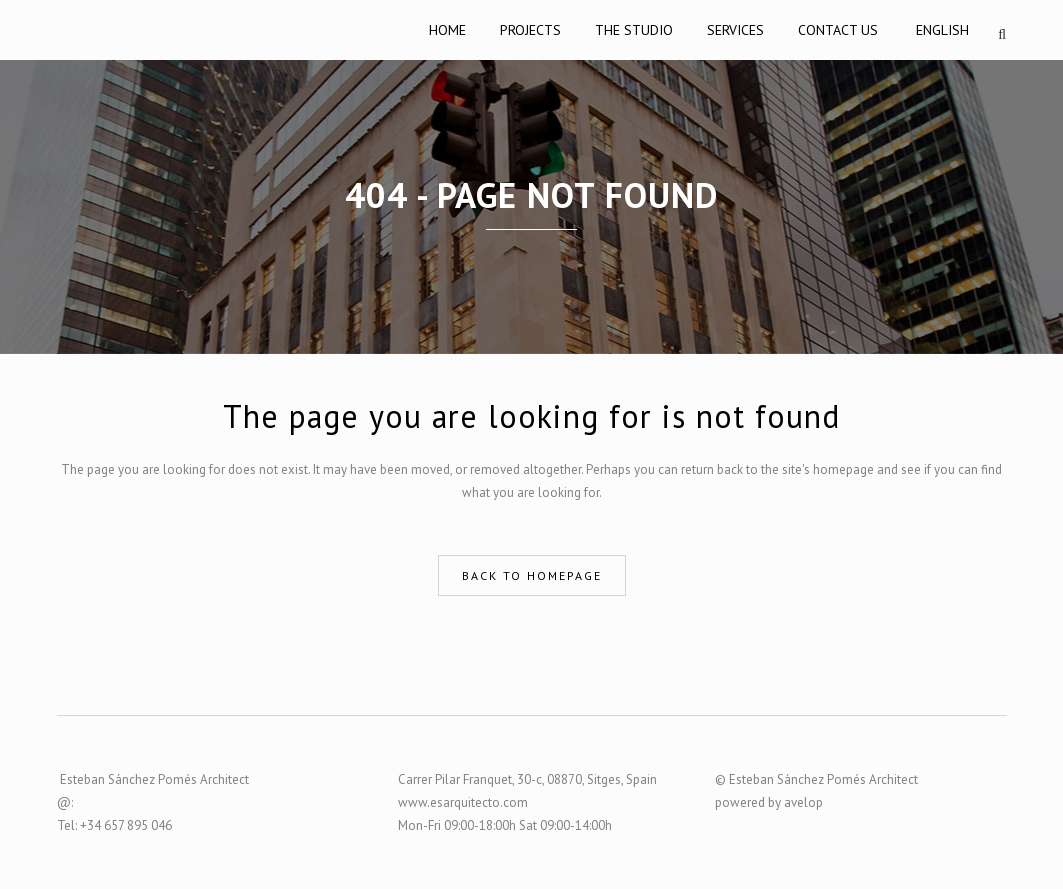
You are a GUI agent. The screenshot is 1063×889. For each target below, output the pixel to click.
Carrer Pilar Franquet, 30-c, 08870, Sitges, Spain (527, 779)
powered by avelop (769, 802)
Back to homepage (532, 575)
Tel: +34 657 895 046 (114, 825)
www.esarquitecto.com (463, 802)
